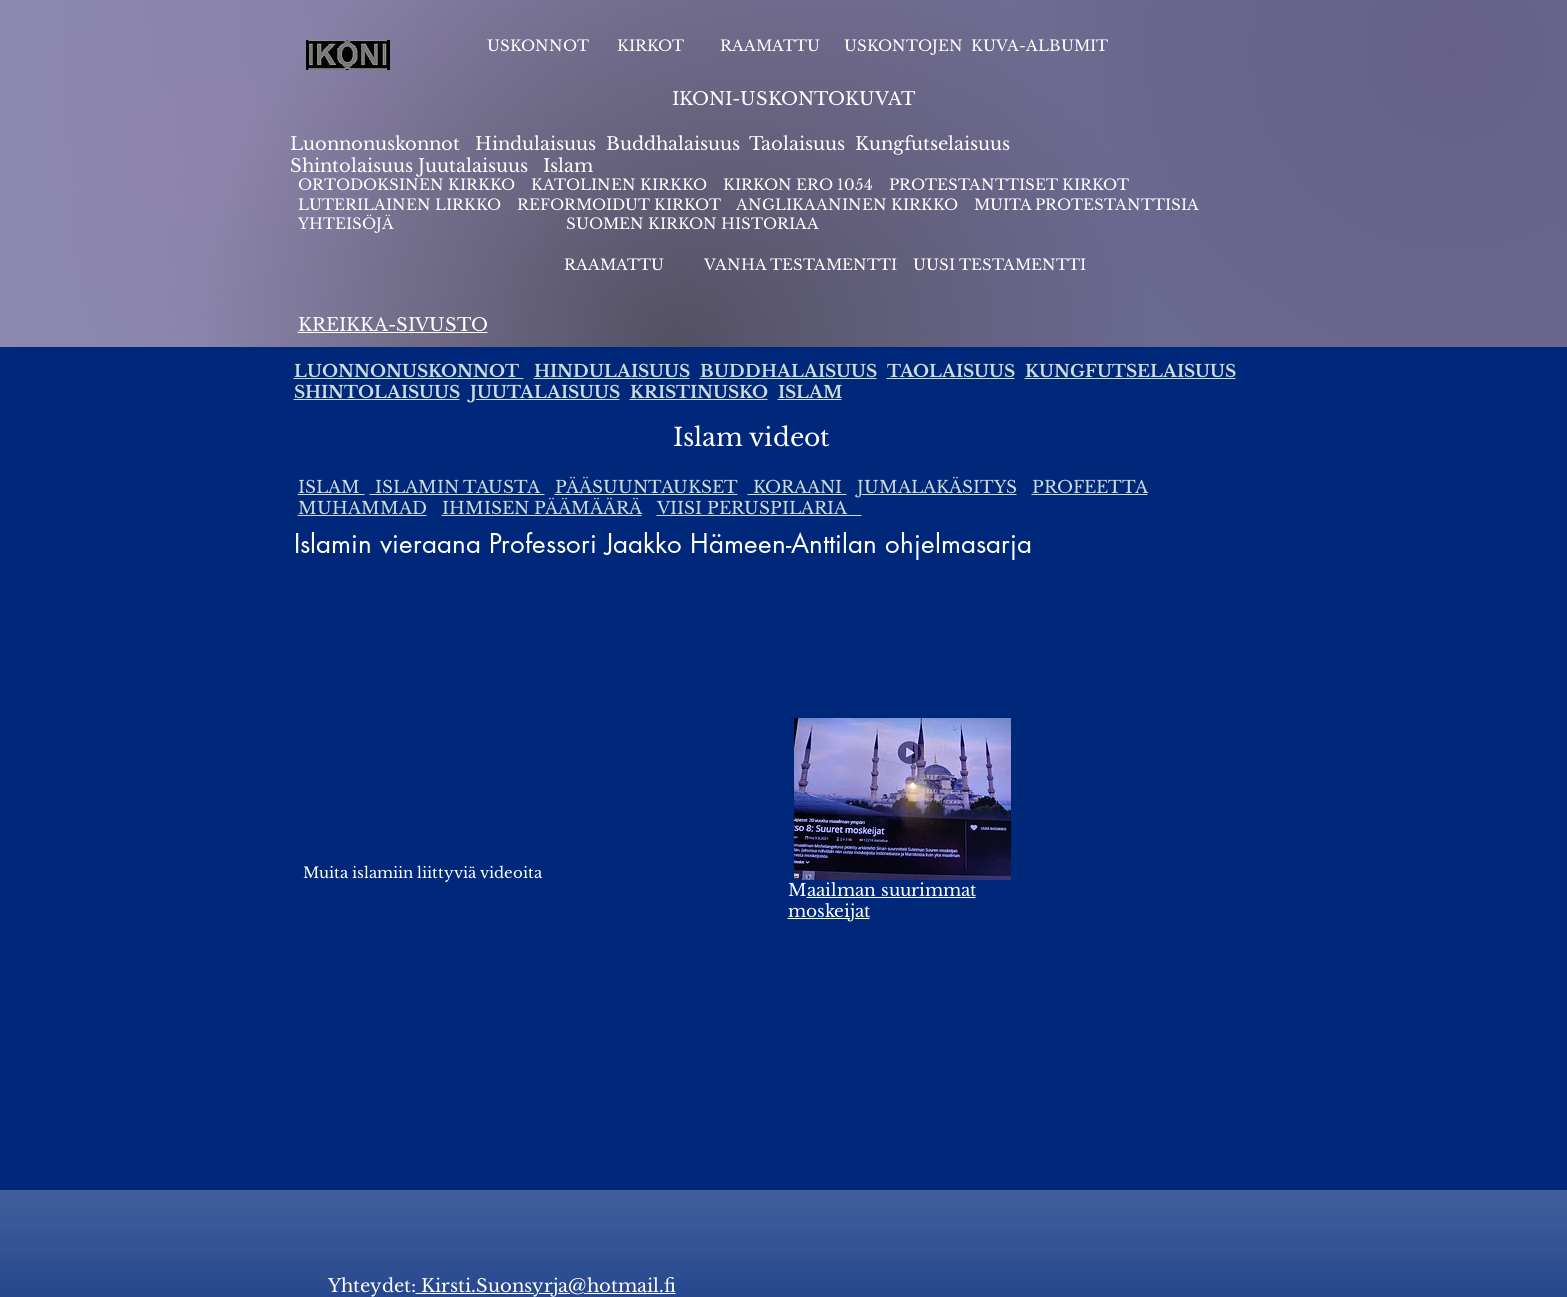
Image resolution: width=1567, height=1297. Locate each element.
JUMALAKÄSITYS (937, 487)
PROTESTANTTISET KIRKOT (1009, 184)
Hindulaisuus (533, 144)
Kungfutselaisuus (932, 144)
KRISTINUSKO (699, 392)
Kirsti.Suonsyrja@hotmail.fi (546, 1286)
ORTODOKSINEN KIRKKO (408, 184)
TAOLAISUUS (951, 371)
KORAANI (797, 487)
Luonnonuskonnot (377, 144)
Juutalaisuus (473, 166)
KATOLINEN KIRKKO (621, 184)
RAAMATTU (770, 45)
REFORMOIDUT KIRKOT (619, 204)
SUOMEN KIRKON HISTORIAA (692, 223)
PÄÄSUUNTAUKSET (646, 487)
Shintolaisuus (354, 166)
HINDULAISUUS (612, 371)
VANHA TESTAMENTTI (802, 264)
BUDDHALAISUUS (788, 371)
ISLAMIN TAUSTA (457, 487)
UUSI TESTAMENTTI (999, 264)
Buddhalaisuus (673, 144)
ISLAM (810, 392)
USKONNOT (538, 45)
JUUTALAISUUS (545, 392)
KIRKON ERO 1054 (798, 184)
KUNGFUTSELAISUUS (1130, 371)
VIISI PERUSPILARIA (759, 508)
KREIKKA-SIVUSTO (393, 325)
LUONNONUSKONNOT (409, 371)
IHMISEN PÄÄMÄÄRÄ (542, 508)
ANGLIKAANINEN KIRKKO (847, 204)
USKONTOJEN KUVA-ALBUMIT (976, 45)
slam (571, 166)
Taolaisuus (797, 144)
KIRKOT (652, 45)
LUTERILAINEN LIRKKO (401, 204)
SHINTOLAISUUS (377, 392)
